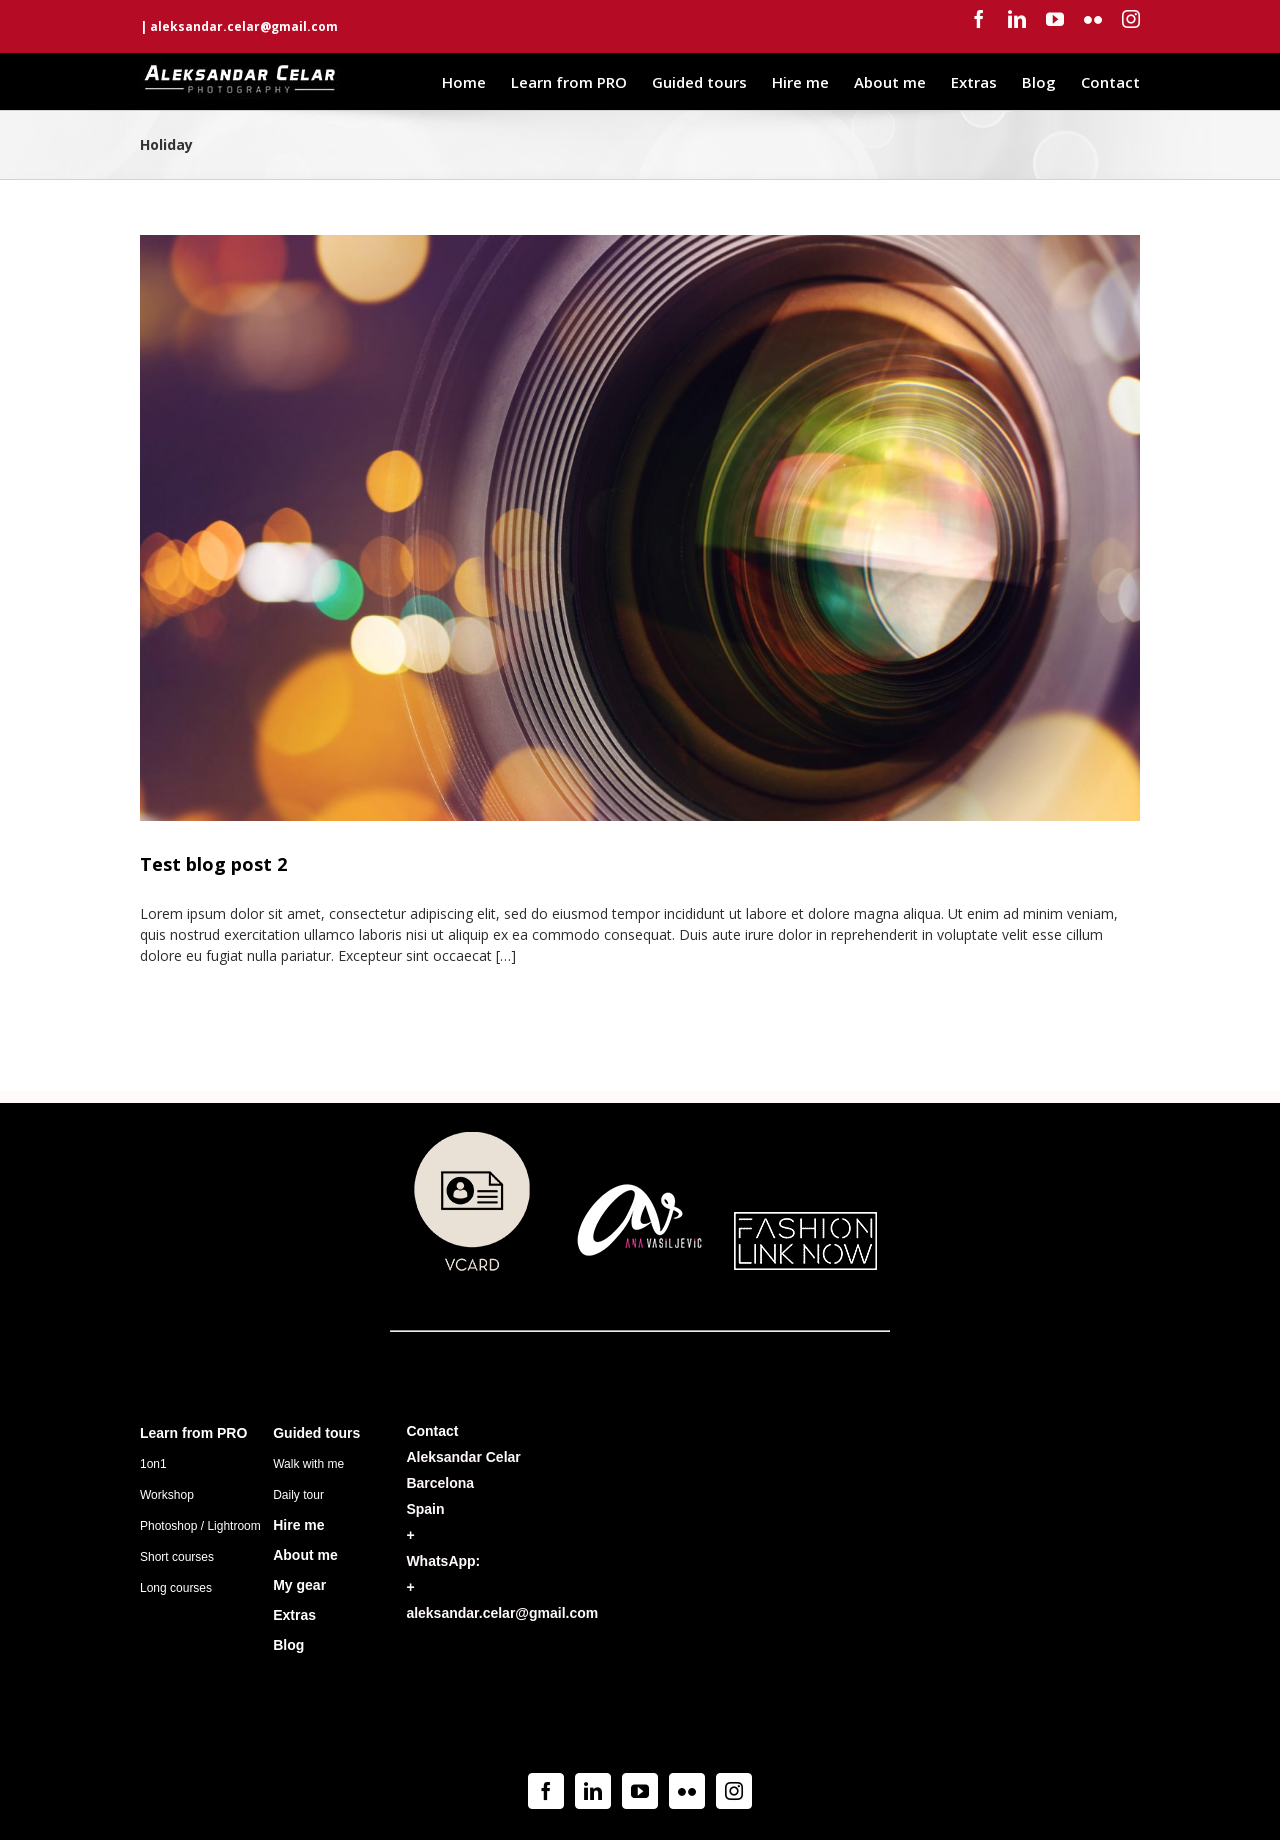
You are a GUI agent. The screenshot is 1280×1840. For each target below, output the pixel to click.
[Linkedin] (593, 1791)
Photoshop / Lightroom (200, 1526)
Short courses (177, 1557)
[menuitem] (476, 81)
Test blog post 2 (213, 864)
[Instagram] (734, 1791)
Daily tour (298, 1495)
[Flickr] (687, 1791)
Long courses (176, 1588)
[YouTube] (640, 1791)
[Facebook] (546, 1791)
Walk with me (308, 1464)
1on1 (153, 1464)
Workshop (167, 1495)
